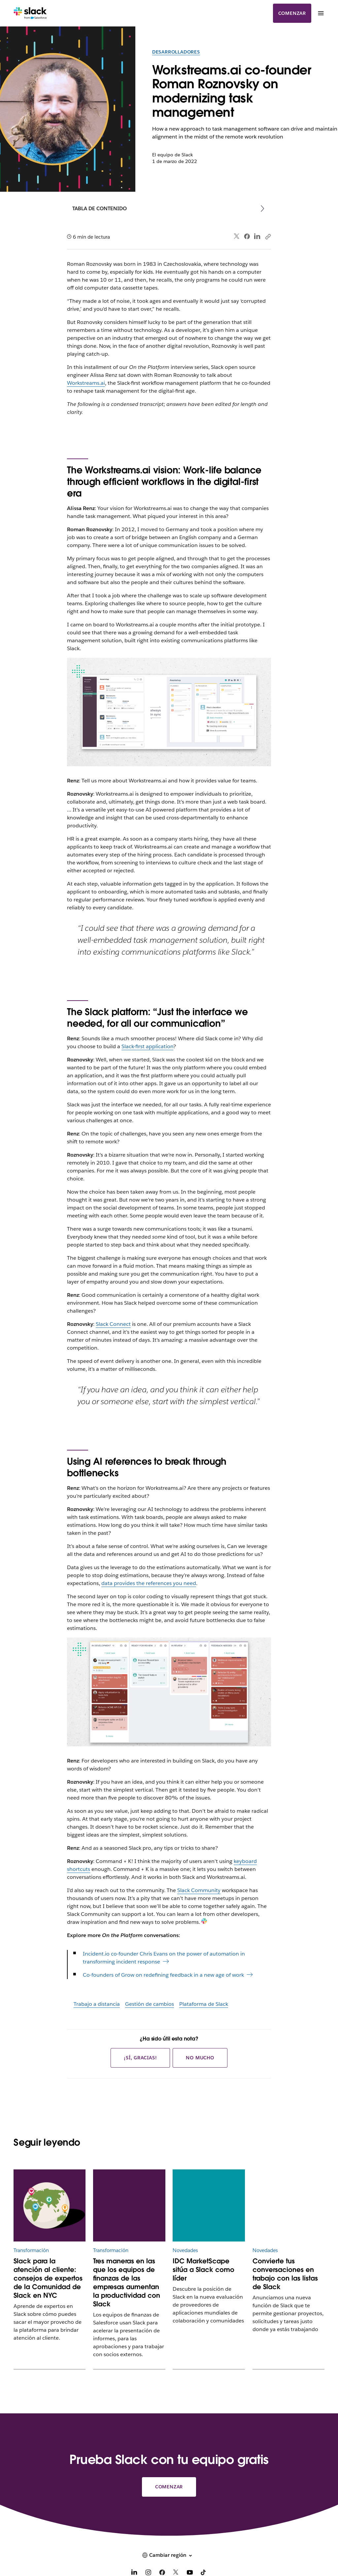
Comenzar (292, 13)
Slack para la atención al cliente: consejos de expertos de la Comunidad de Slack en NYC (48, 2278)
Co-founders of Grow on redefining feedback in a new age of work (163, 1974)
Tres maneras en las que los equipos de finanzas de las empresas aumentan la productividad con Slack (126, 2282)
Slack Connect (113, 1324)
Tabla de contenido (99, 208)
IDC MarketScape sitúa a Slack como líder (203, 2269)
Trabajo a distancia (97, 2004)
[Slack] (30, 13)
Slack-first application (147, 1046)
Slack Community (198, 1890)
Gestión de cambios (149, 2004)
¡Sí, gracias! (140, 2058)
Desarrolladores (176, 52)
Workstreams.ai (86, 382)
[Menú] (320, 13)
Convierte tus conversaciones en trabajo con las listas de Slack (285, 2274)
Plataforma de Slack (203, 2004)
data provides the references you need (148, 1583)
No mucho (200, 2058)
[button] (169, 2555)
